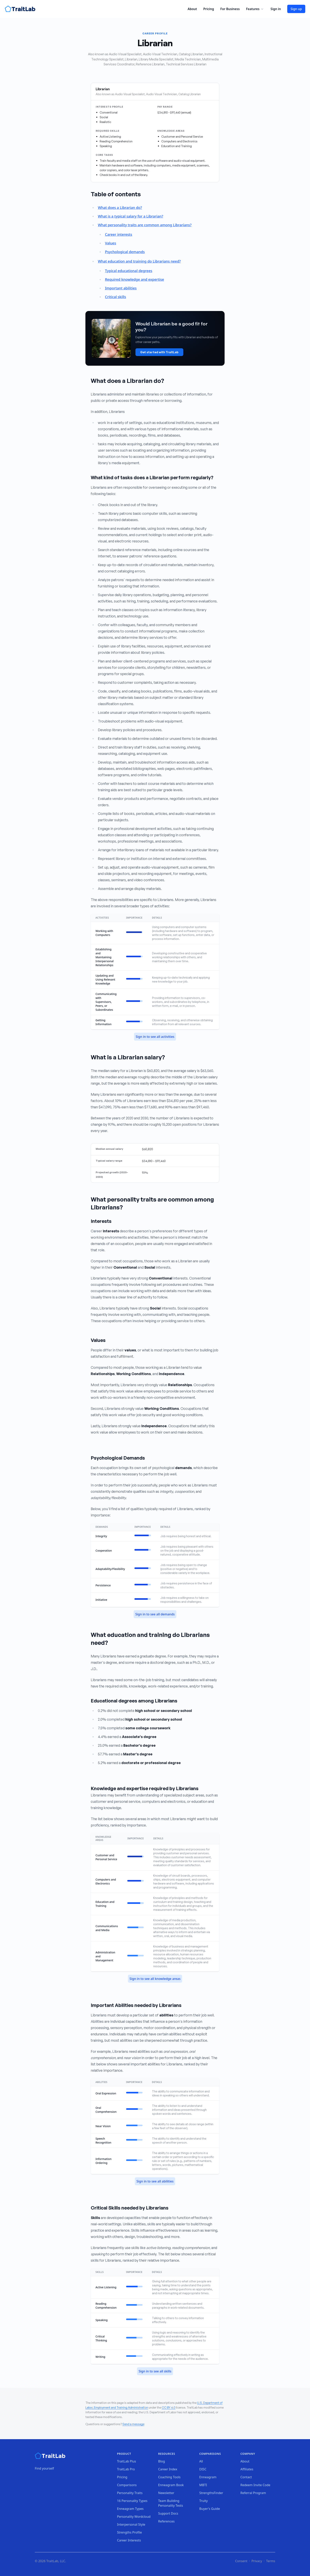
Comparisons (127, 2485)
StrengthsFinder (211, 2493)
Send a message (133, 2424)
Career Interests (129, 2540)
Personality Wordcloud (133, 2516)
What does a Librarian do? (120, 207)
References (166, 2521)
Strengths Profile (129, 2532)
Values (110, 243)
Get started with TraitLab (159, 352)
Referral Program (253, 2493)
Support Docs (168, 2513)
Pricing (208, 9)
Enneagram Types (130, 2508)
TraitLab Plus (126, 2461)
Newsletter (166, 2493)
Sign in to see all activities (155, 1036)
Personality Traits (130, 2493)
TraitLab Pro (126, 2469)
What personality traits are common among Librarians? (145, 225)
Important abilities (121, 288)
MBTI (203, 2485)
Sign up (296, 9)
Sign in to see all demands (155, 1614)
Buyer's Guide (209, 2508)
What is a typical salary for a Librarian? (130, 216)
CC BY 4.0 (168, 2407)
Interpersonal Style (131, 2524)
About (192, 9)
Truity (203, 2501)
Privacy (256, 2561)
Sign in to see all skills (155, 2371)
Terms (270, 2561)
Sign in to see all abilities (155, 2181)
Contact (246, 2477)
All (201, 2461)
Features (255, 9)
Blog (161, 2461)
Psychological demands (125, 251)
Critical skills (115, 296)
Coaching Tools (169, 2477)
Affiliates (246, 2469)
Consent (241, 2561)
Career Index (167, 2469)
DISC (202, 2469)
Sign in (275, 9)
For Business (230, 9)
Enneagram (207, 2477)
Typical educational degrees (128, 270)
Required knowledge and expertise (134, 279)
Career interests (118, 234)
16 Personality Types (132, 2501)
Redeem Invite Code (255, 2485)
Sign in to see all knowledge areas (155, 1979)
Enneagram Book (171, 2485)
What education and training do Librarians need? (139, 261)
